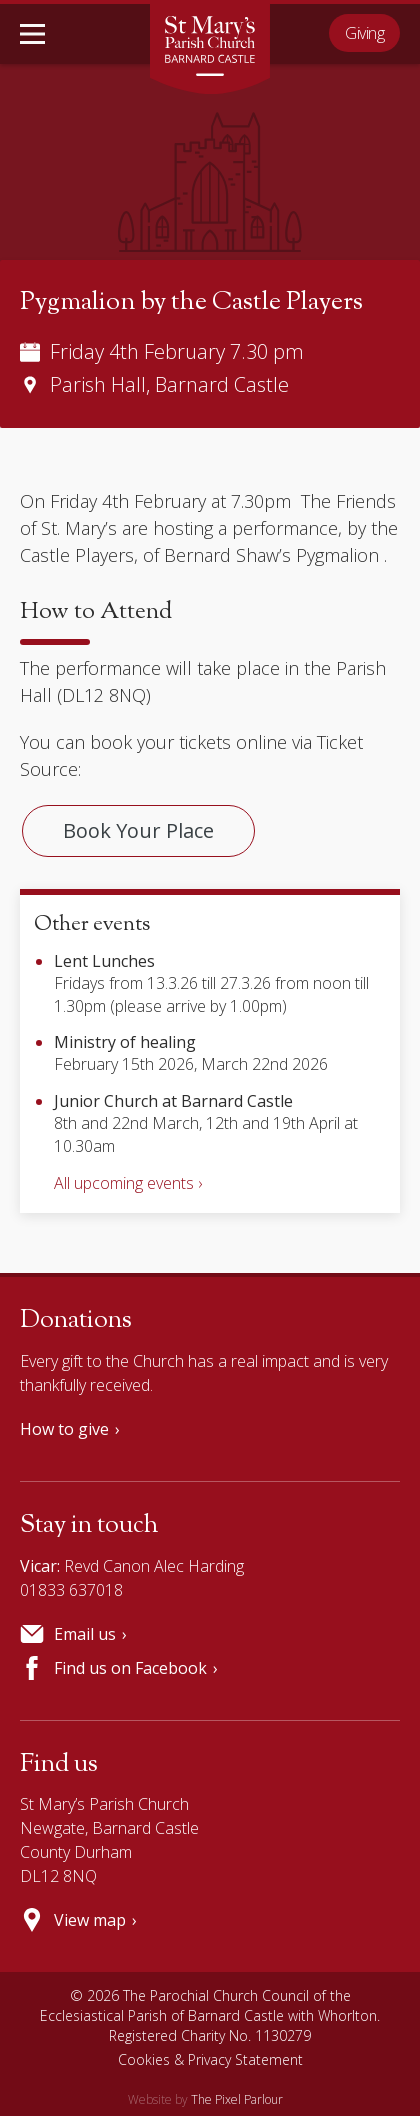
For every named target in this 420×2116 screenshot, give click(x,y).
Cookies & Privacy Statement (210, 2059)
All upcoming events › (128, 1183)
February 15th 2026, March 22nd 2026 (191, 1053)
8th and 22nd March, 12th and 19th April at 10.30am (206, 1123)
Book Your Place (138, 830)
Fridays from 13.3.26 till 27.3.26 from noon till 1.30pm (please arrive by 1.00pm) (211, 983)
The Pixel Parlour (237, 2099)
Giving (364, 33)
